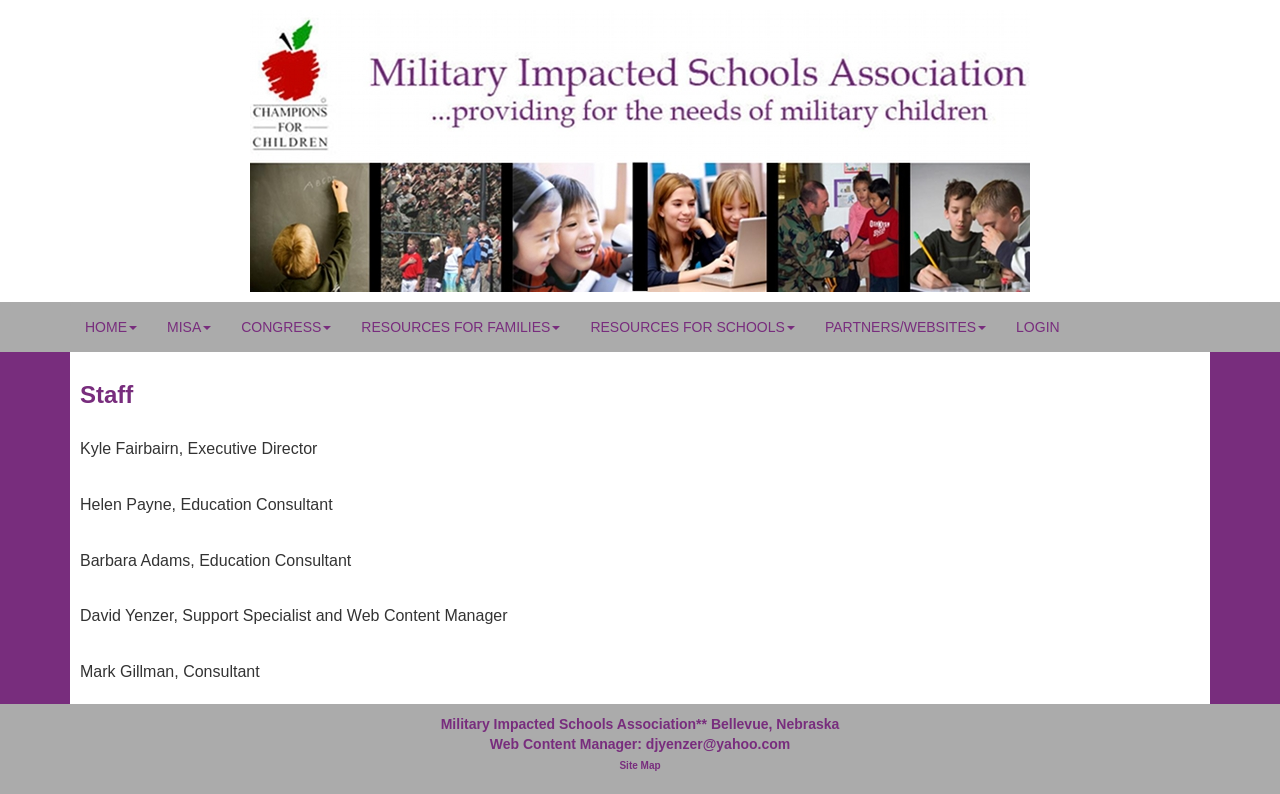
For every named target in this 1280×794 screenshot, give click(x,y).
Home (111, 327)
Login (1038, 327)
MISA (189, 327)
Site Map (639, 765)
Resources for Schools (692, 327)
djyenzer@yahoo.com (718, 744)
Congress (286, 327)
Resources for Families (460, 327)
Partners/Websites (905, 327)
